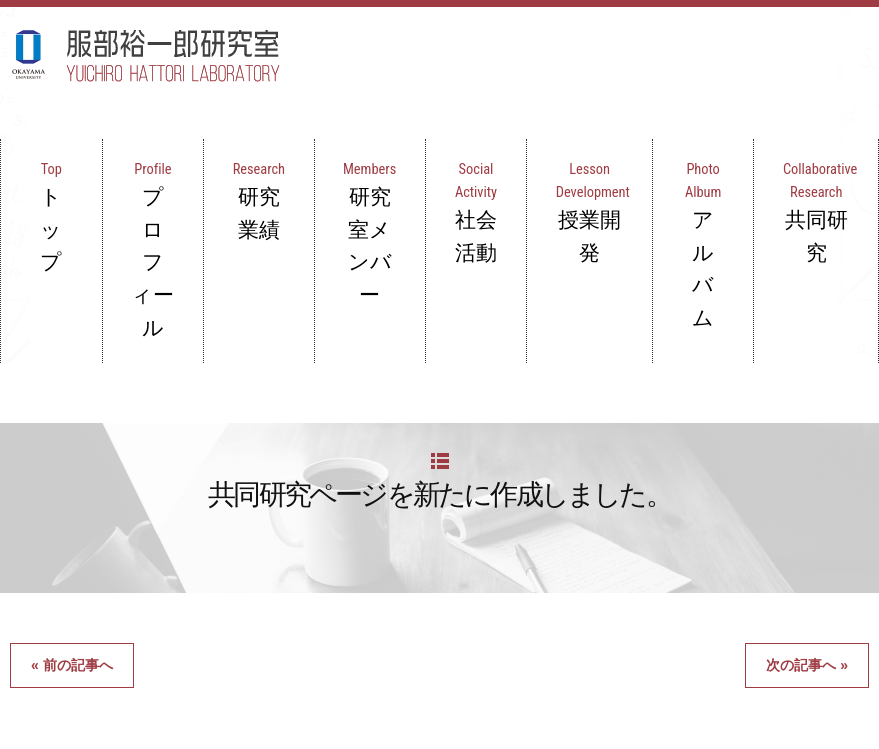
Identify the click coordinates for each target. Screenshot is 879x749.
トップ (55, 158)
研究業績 (275, 158)
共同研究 (824, 158)
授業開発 (604, 158)
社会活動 (494, 158)
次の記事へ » (807, 507)
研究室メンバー (385, 170)
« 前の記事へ (72, 507)
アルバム (714, 158)
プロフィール (165, 158)
